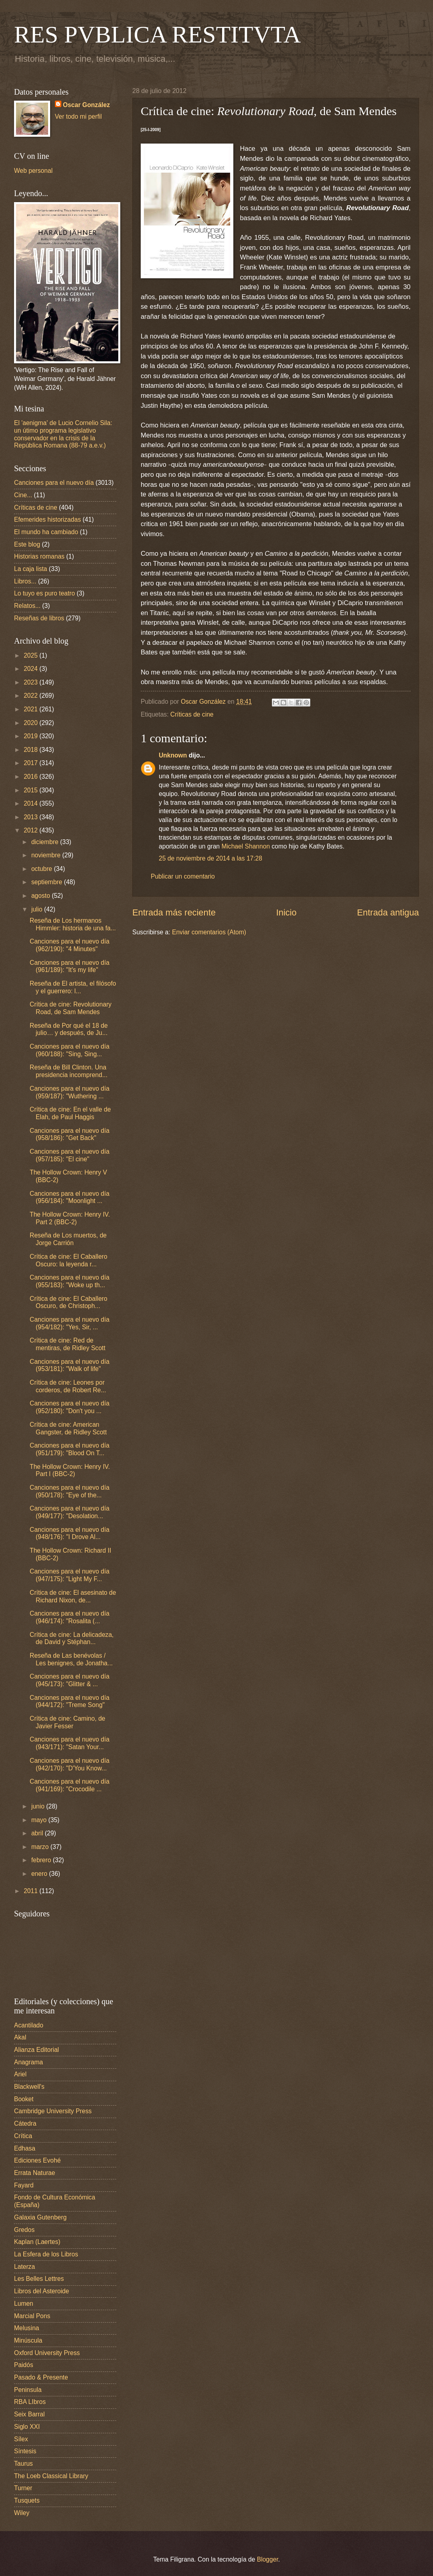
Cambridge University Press (53, 2111)
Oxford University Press (47, 2352)
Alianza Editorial (36, 2049)
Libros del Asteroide (41, 2291)
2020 (31, 722)
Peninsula (28, 2389)
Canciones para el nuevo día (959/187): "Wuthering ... (69, 1092)
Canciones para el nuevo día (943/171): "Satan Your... (69, 1743)
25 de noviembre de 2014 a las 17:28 (210, 858)
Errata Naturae (34, 2172)
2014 (31, 803)
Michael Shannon (245, 846)
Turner (23, 2488)
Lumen (23, 2303)
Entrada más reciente (174, 912)
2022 (31, 695)
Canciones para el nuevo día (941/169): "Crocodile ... (69, 1785)
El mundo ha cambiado (46, 532)
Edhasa (24, 2148)
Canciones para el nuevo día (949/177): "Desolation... (69, 1512)
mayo (40, 1820)
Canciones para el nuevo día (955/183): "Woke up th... (69, 1281)
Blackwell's (29, 2086)
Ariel (20, 2074)
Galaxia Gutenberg (40, 2217)
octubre (42, 868)
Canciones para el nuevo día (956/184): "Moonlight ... (69, 1197)
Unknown (173, 755)
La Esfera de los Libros (46, 2254)
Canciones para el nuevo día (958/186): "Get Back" (69, 1134)
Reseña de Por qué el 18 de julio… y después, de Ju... (69, 1029)
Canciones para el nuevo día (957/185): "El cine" (69, 1155)
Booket (24, 2099)
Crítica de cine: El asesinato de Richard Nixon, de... (73, 1596)
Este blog (27, 544)
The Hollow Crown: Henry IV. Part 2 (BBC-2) (70, 1218)
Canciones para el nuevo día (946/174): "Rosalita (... (69, 1617)
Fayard (24, 2185)
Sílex (21, 2439)
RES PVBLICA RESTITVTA (157, 34)
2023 (31, 682)
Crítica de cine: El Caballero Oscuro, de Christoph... (68, 1302)
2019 (31, 736)
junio (38, 1806)
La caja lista (30, 568)
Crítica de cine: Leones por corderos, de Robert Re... (68, 1386)
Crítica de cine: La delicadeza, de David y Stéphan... (71, 1638)
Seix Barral (29, 2414)
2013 (31, 817)
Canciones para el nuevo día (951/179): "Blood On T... (69, 1449)
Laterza (24, 2266)
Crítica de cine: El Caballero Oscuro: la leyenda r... (68, 1260)
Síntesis (25, 2451)
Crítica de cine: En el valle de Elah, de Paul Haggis (70, 1113)
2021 (31, 709)
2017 (31, 762)
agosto (41, 895)
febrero (42, 1860)
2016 (31, 776)
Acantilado (28, 2025)
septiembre (47, 882)
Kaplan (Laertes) (37, 2241)
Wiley (21, 2512)
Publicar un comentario (183, 876)
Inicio (286, 912)
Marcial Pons (32, 2316)
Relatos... (27, 605)
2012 (31, 830)
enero (40, 1873)
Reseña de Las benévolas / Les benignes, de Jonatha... (71, 1659)
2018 (31, 749)
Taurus (23, 2463)
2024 (31, 668)
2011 (31, 1890)
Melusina (26, 2328)
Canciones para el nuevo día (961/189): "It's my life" (69, 966)
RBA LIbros (30, 2401)
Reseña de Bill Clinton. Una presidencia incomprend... (68, 1071)
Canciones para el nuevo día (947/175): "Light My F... (69, 1575)
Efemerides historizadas (47, 519)
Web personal (33, 170)
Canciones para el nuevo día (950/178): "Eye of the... (69, 1491)
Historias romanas (39, 556)
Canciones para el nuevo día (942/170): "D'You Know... (69, 1764)
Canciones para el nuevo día (54, 482)
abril (38, 1833)
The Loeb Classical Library (51, 2476)
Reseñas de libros (39, 618)
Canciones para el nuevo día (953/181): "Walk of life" (69, 1365)
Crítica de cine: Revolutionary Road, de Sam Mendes (70, 1008)
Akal (20, 2037)
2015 (31, 790)
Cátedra (25, 2123)
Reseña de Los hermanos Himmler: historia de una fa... (73, 924)
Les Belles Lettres (39, 2278)
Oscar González (86, 104)
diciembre (45, 841)
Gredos (24, 2229)
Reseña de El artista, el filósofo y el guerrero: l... (73, 987)
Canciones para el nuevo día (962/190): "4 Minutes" (69, 945)
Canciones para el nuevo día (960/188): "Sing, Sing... (69, 1050)
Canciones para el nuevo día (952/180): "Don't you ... (69, 1407)
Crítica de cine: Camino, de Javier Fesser (67, 1722)
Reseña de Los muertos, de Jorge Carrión (68, 1239)
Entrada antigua (388, 912)
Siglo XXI (27, 2426)
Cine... (23, 495)
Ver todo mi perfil (78, 116)
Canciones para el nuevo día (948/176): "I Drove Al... (69, 1533)
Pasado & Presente (41, 2377)
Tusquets (27, 2500)
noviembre (46, 855)
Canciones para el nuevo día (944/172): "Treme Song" (69, 1701)
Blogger (267, 2559)
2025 (31, 655)
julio (37, 909)
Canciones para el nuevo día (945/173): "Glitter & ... (69, 1680)
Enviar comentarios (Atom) (209, 932)
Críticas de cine (192, 714)
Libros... (25, 581)
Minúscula (28, 2340)
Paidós (23, 2364)
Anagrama (28, 2062)
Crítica (23, 2135)
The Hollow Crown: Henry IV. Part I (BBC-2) (70, 1470)
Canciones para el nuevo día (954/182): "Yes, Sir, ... (69, 1323)
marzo (41, 1846)
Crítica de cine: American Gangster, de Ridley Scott (68, 1428)
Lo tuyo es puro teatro (44, 593)
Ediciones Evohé (37, 2160)
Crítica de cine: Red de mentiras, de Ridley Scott (67, 1344)
